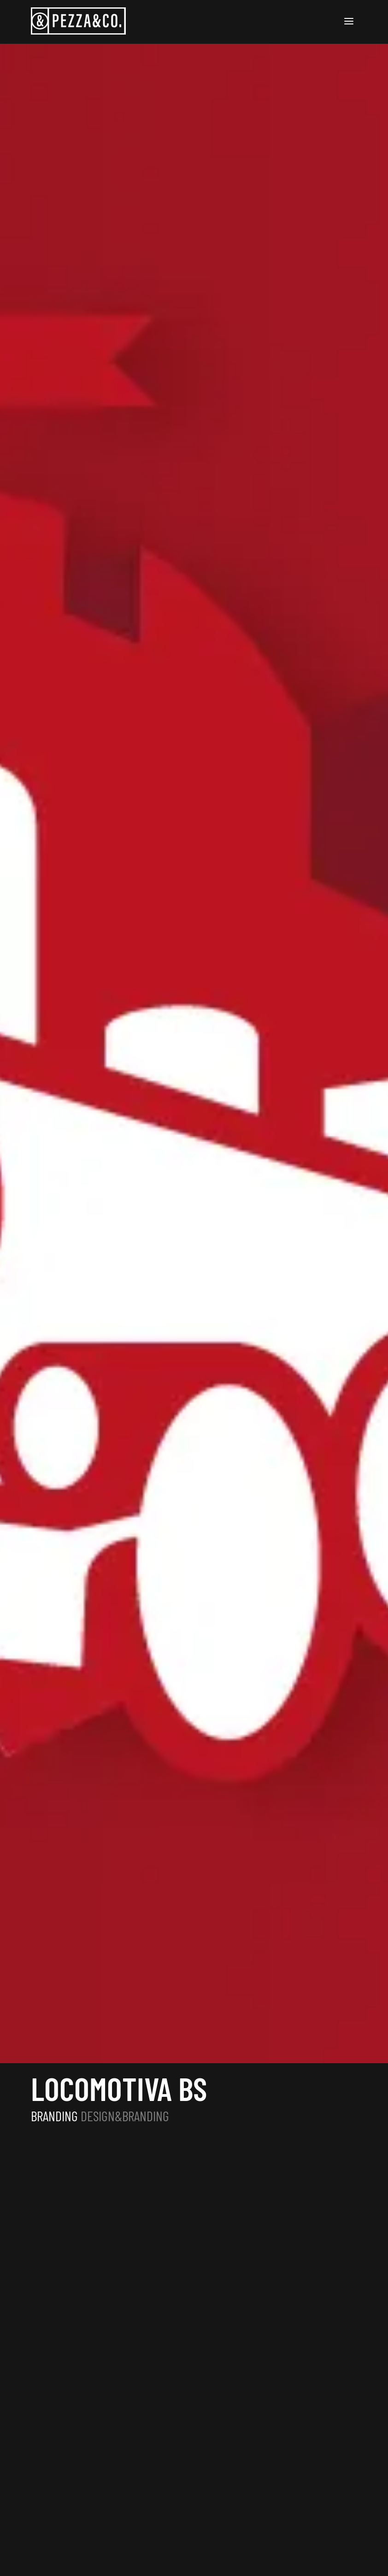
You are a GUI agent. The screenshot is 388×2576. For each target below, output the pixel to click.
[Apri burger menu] (349, 22)
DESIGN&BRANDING (125, 2115)
